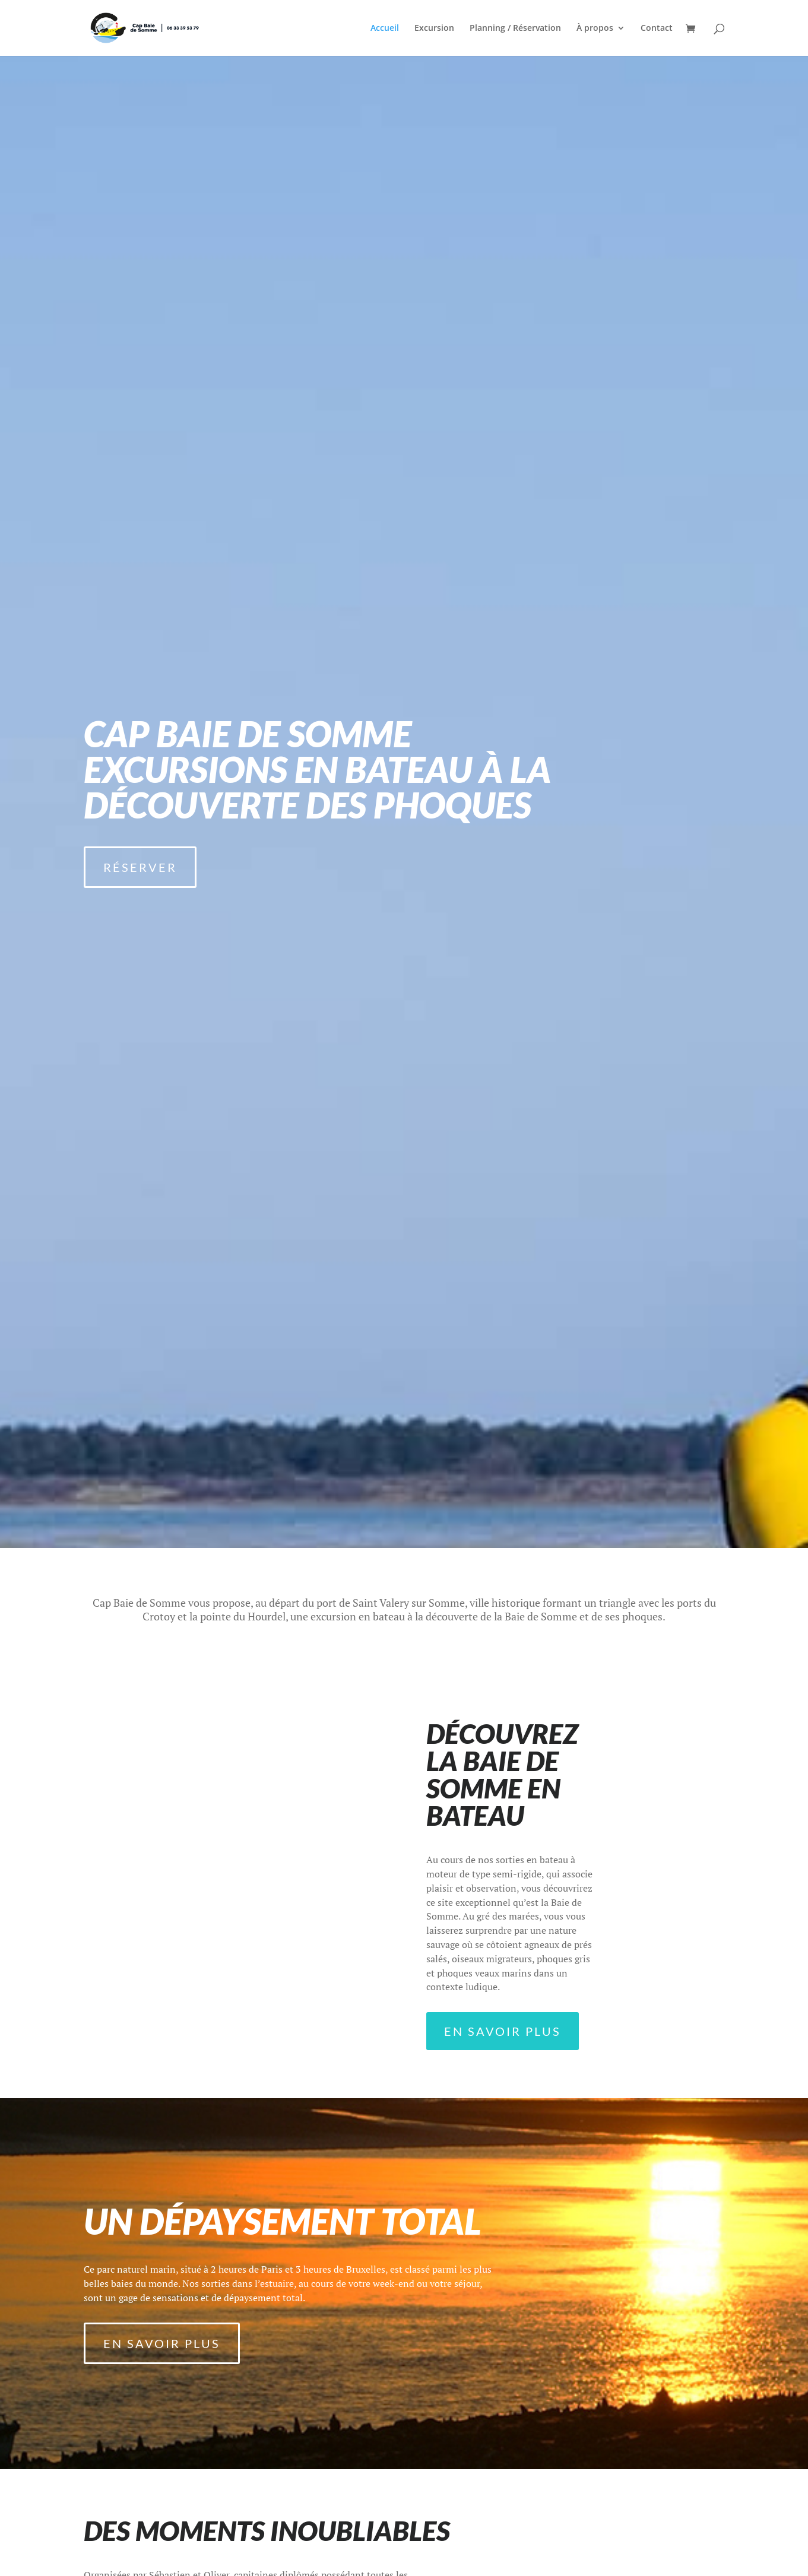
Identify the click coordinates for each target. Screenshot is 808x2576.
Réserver (140, 867)
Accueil (384, 28)
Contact (657, 28)
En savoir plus (502, 2031)
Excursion (434, 28)
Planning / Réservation (515, 28)
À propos (594, 28)
